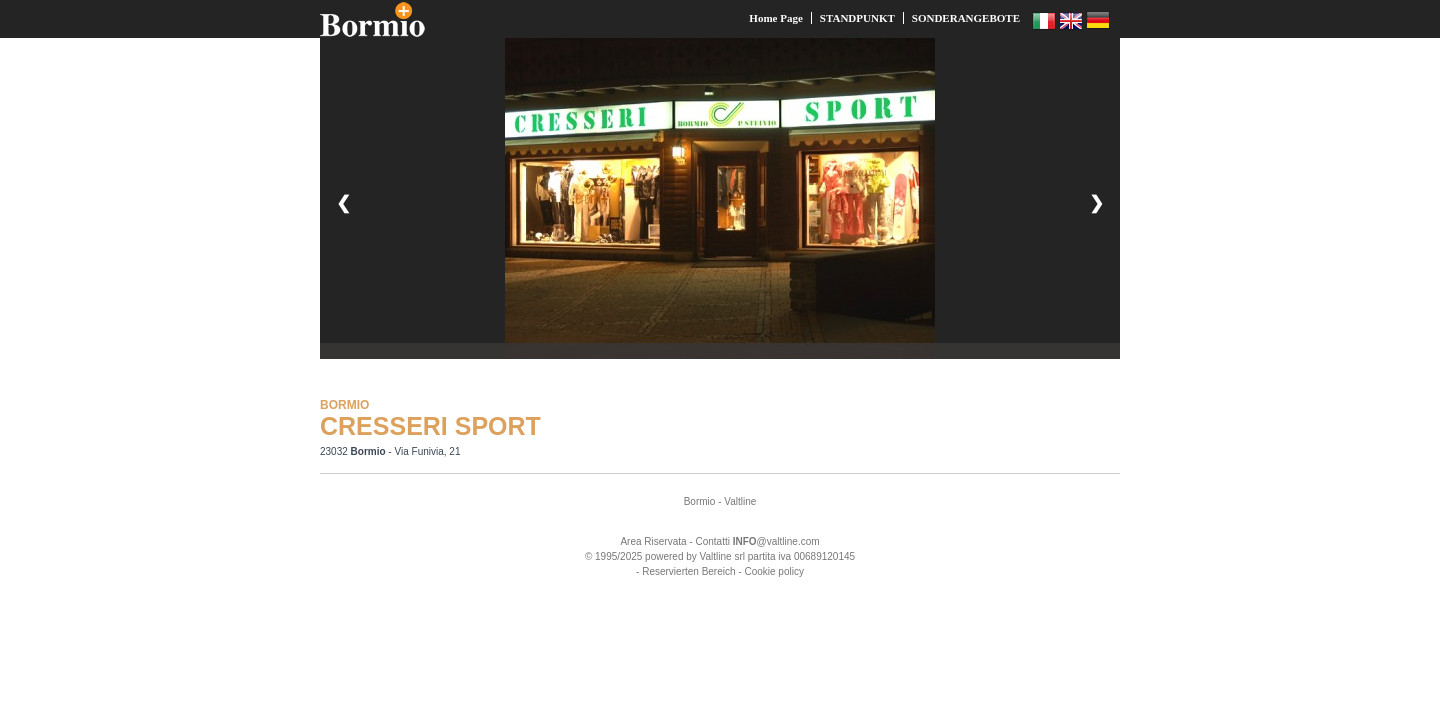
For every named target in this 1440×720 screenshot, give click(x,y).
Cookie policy (773, 571)
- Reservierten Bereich (685, 571)
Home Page (775, 18)
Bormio (700, 501)
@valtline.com (776, 541)
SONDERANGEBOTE (966, 18)
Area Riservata (653, 541)
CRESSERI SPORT (430, 426)
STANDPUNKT (857, 18)
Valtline (740, 501)
